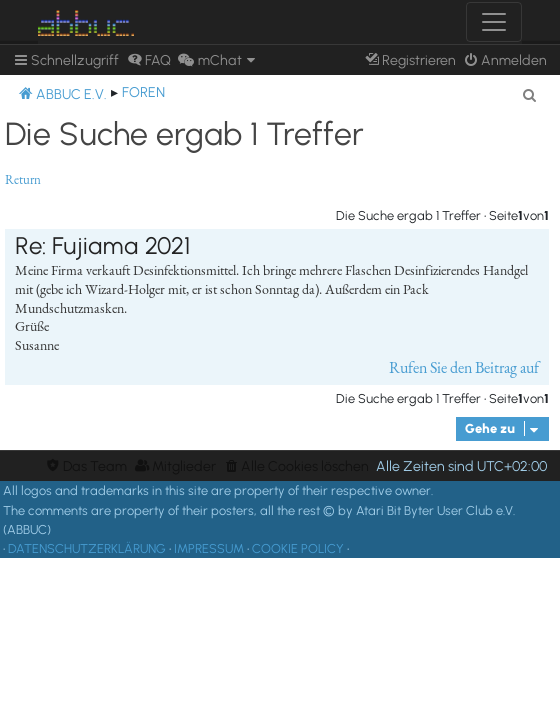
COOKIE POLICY (298, 548)
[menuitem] (149, 60)
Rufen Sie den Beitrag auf (464, 367)
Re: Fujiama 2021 (102, 246)
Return (23, 180)
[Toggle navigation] (494, 22)
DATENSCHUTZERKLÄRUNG (87, 548)
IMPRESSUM (209, 548)
